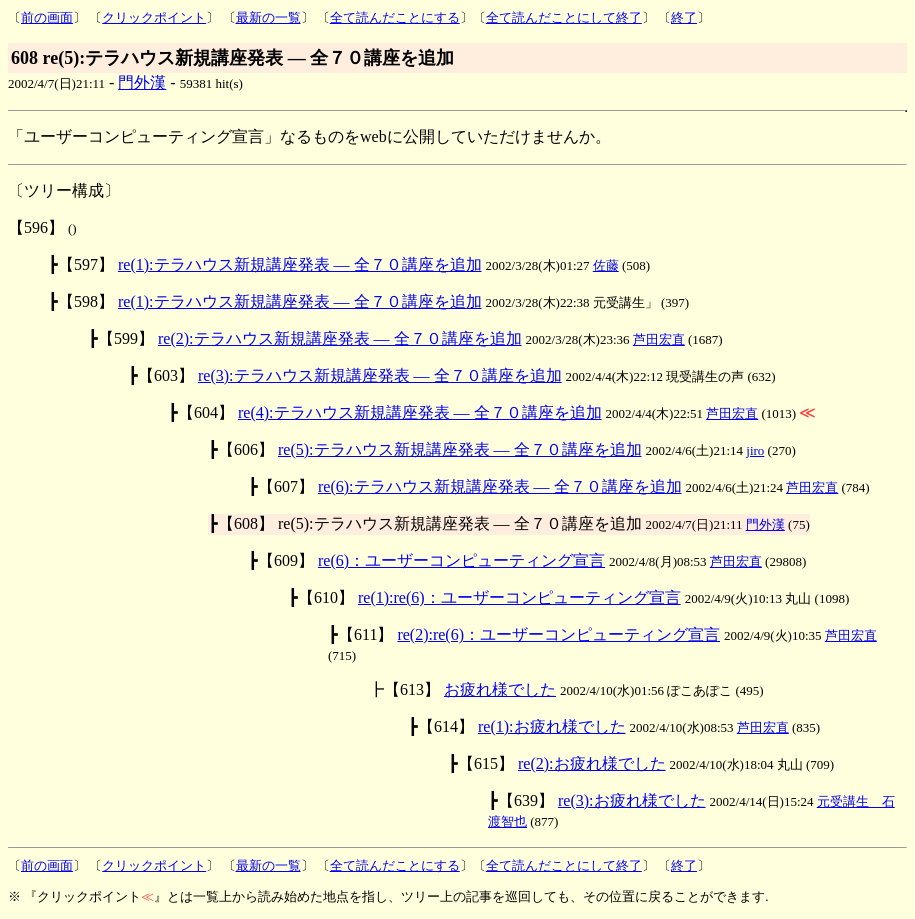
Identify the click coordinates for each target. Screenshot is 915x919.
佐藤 (606, 265)
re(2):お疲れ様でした (592, 763)
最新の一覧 (268, 17)
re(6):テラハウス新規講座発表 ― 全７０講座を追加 (500, 486)
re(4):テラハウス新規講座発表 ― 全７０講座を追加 (420, 412)
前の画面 (47, 17)
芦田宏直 (659, 339)
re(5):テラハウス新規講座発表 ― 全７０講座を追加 (460, 449)
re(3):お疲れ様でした (632, 800)
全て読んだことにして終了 (564, 17)
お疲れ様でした (500, 689)
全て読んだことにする (395, 17)
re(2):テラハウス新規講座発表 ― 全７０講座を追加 (340, 338)
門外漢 (142, 82)
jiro (755, 450)
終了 (684, 17)
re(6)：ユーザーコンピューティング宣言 (461, 560)
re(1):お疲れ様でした (552, 726)
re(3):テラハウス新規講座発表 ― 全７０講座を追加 (380, 375)
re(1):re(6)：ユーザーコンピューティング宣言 (519, 597)
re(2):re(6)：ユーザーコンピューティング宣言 (558, 634)
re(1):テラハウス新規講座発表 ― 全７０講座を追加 (300, 264)
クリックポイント (154, 17)
